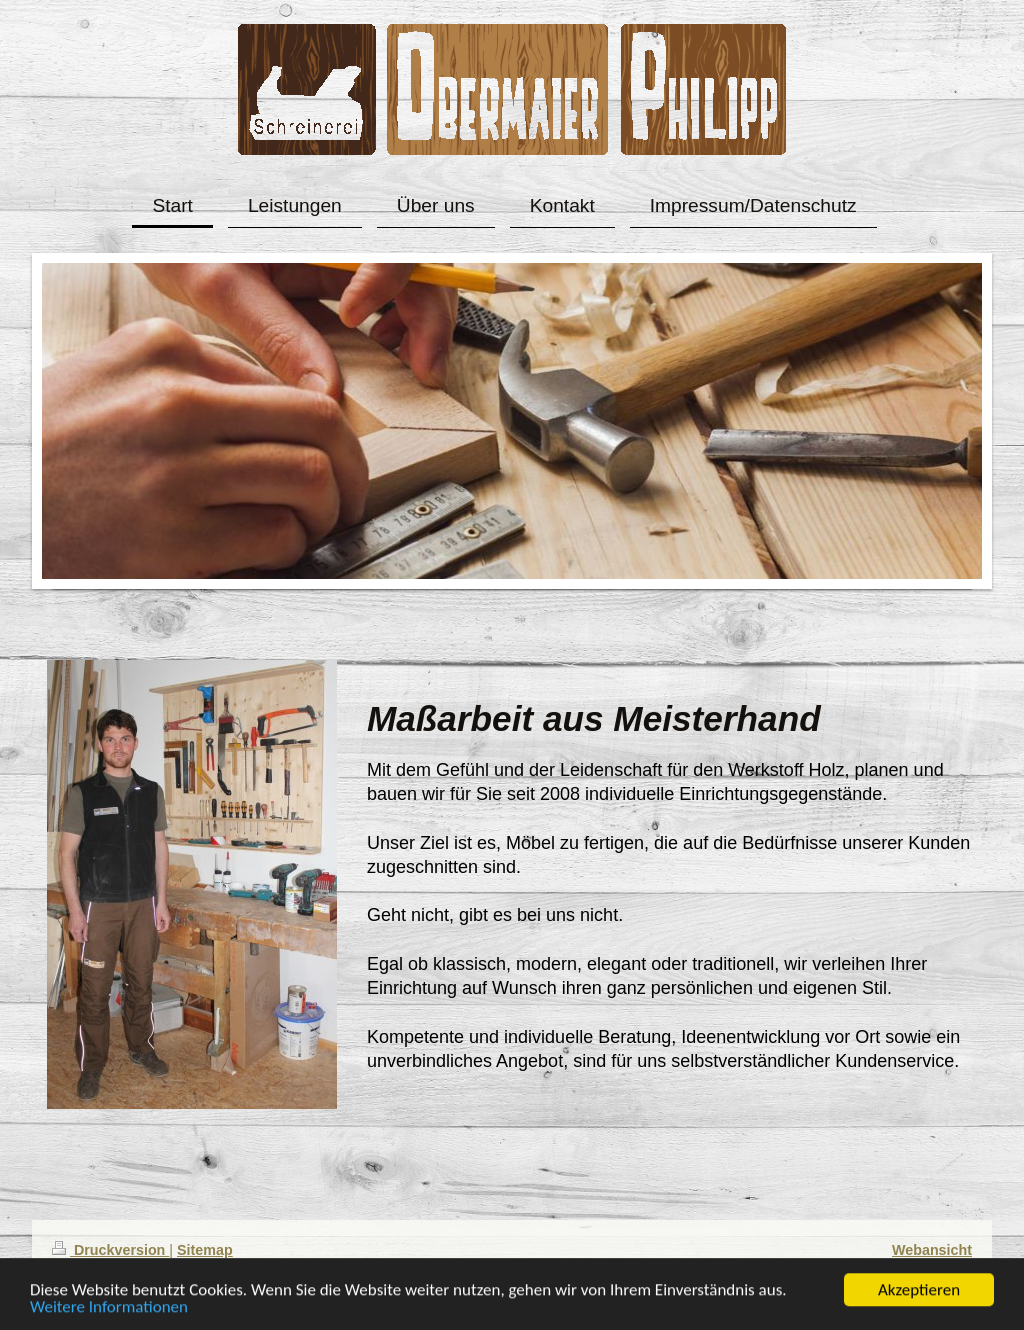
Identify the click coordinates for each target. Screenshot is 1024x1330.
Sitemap (205, 1250)
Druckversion (110, 1250)
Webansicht (932, 1250)
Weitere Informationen (109, 1308)
